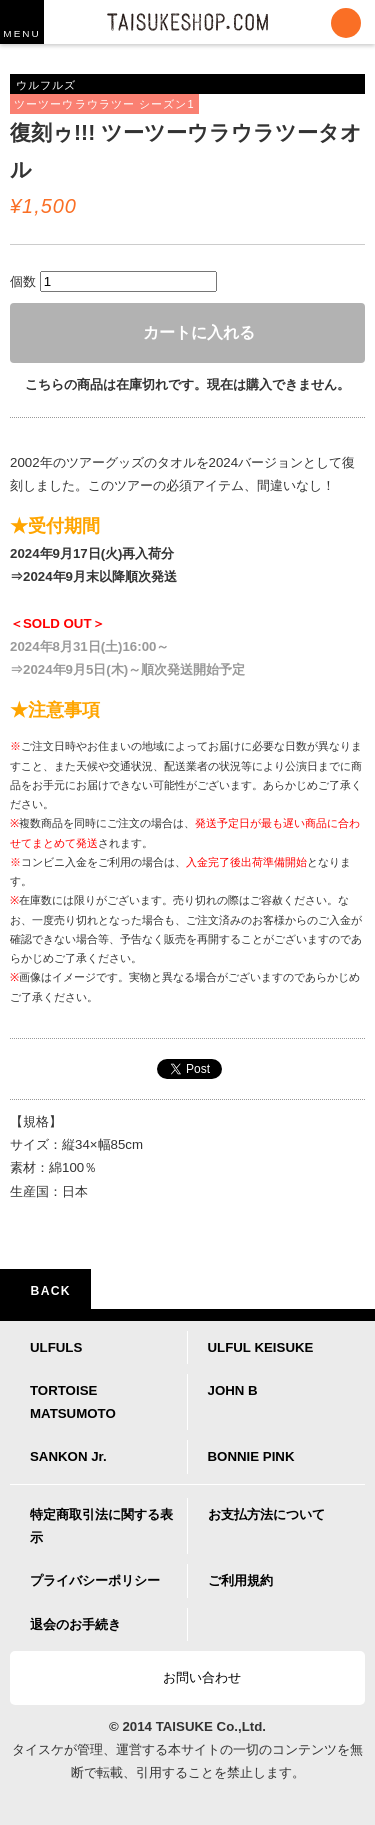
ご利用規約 (240, 1580)
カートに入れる (188, 332)
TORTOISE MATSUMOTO (73, 1402)
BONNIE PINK (251, 1456)
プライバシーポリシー (95, 1580)
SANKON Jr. (68, 1456)
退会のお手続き (75, 1624)
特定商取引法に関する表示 (101, 1526)
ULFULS (56, 1347)
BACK (45, 1291)
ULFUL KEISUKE (261, 1347)
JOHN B (233, 1390)
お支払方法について (266, 1514)
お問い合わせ (193, 1677)
